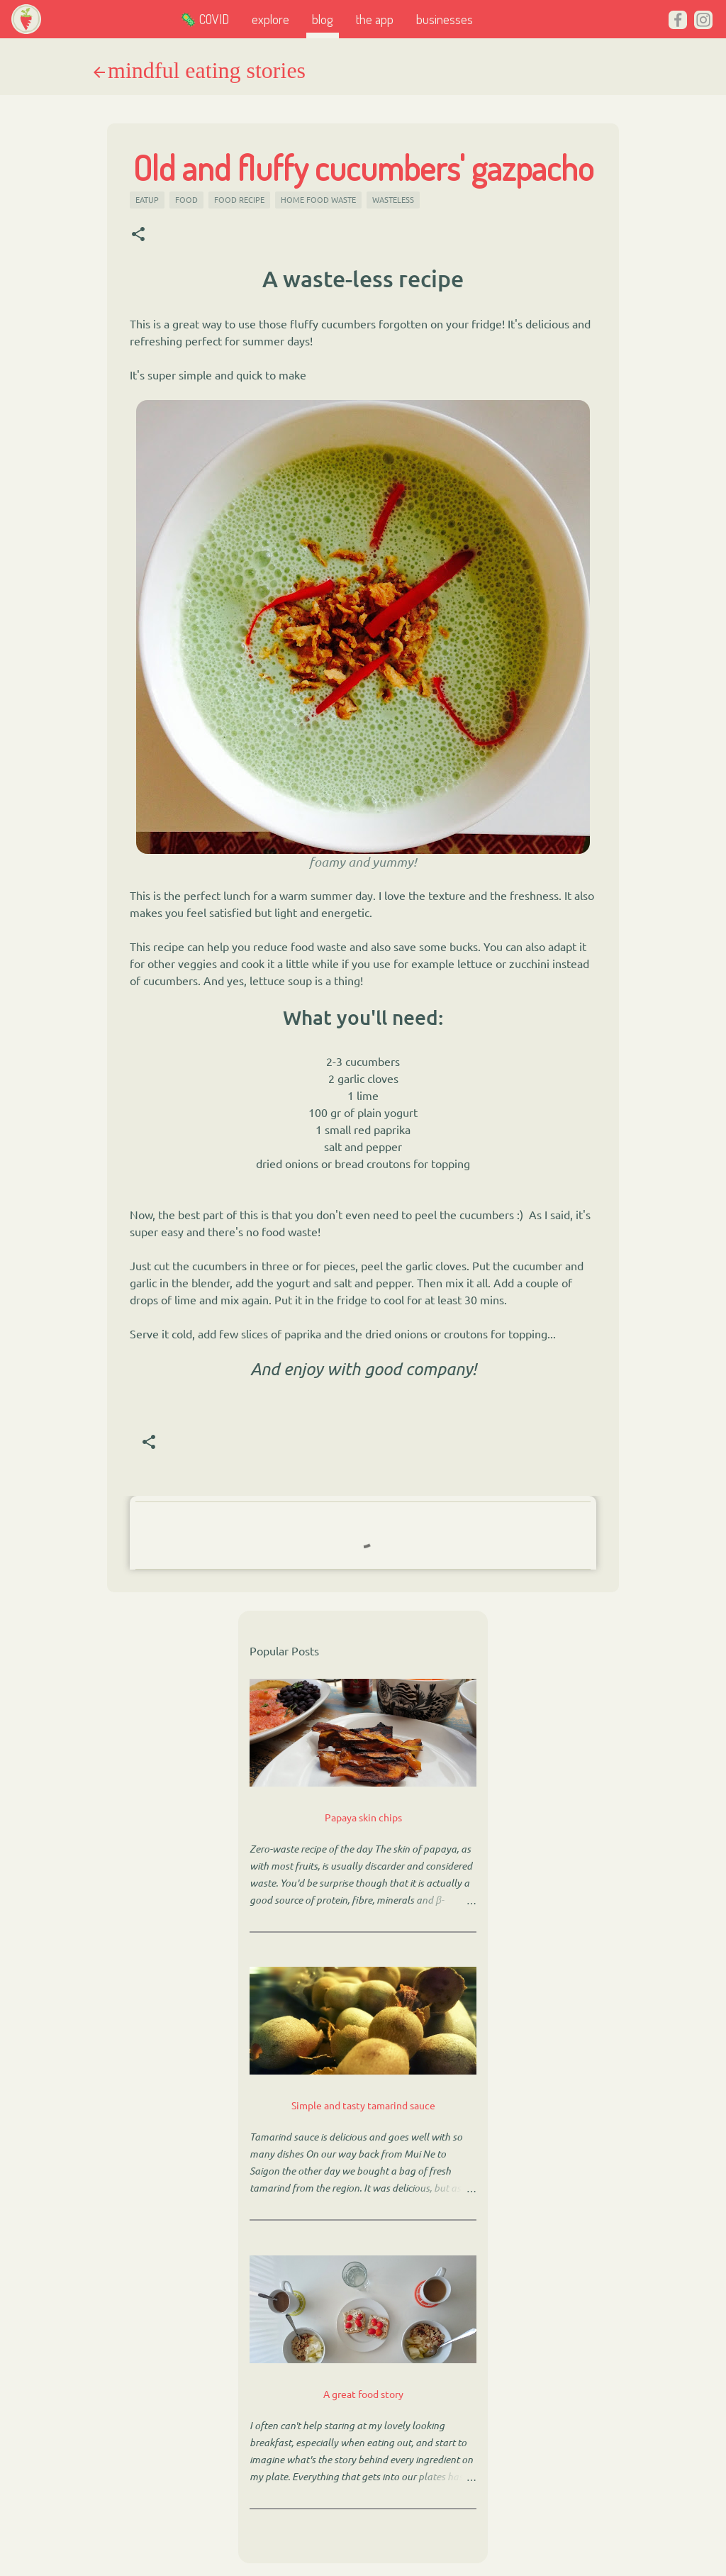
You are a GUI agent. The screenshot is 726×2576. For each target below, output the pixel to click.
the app (374, 19)
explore (270, 19)
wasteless (393, 199)
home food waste (318, 199)
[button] (138, 234)
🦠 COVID (204, 19)
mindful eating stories (207, 70)
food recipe (239, 199)
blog (322, 19)
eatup (147, 199)
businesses (444, 19)
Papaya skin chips (363, 1817)
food (186, 199)
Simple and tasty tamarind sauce (363, 2105)
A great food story (363, 2393)
